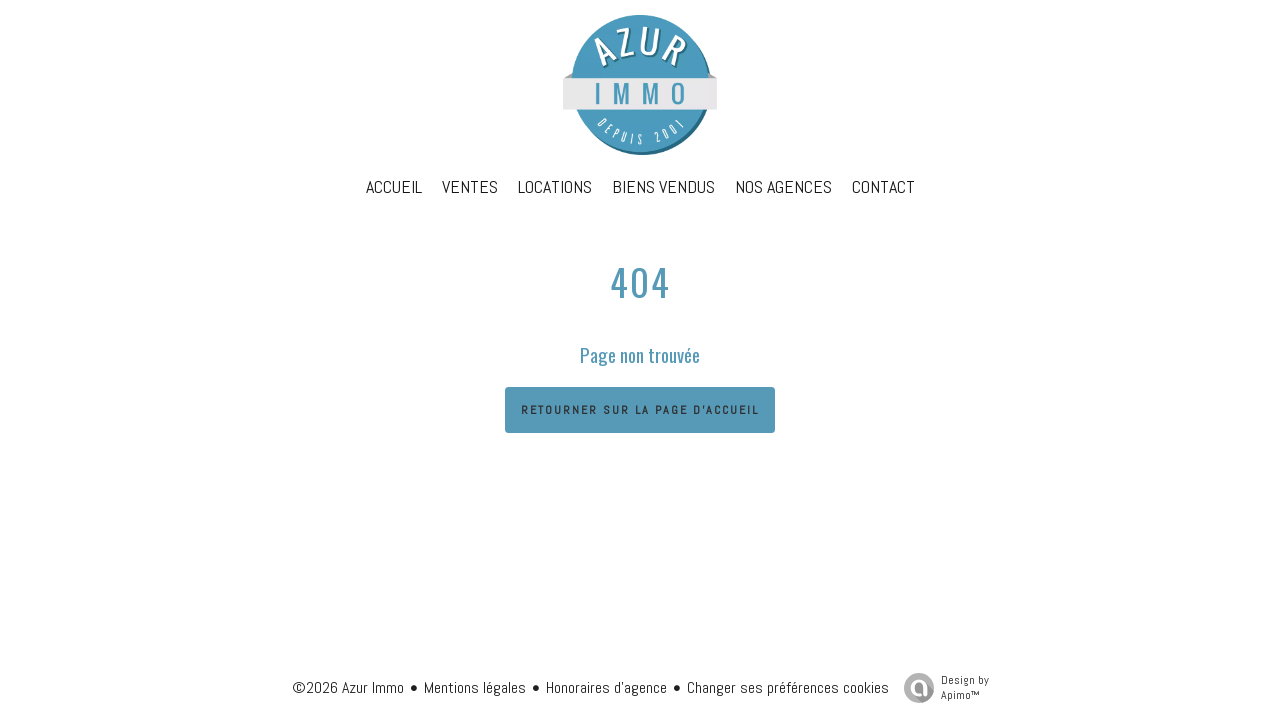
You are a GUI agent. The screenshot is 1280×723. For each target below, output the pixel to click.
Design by (941, 687)
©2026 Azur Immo (348, 687)
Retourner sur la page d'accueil (640, 410)
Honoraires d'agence (606, 687)
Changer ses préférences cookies (788, 687)
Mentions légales (475, 687)
